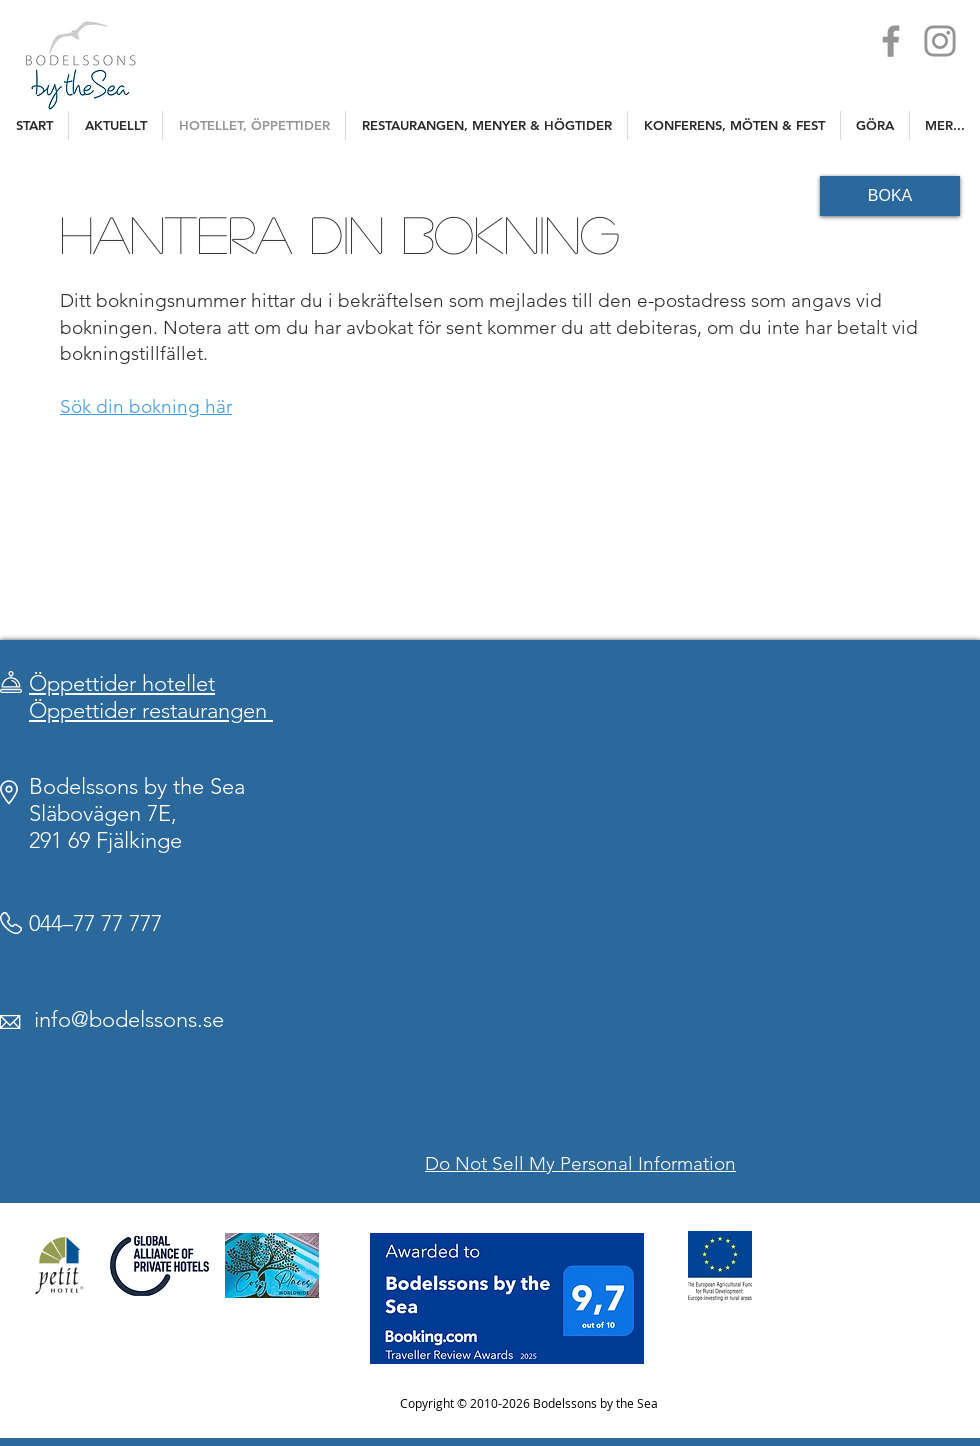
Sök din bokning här (146, 406)
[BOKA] (890, 196)
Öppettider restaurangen (151, 710)
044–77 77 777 (95, 923)
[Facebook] (891, 41)
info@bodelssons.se (129, 1019)
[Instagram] (940, 41)
